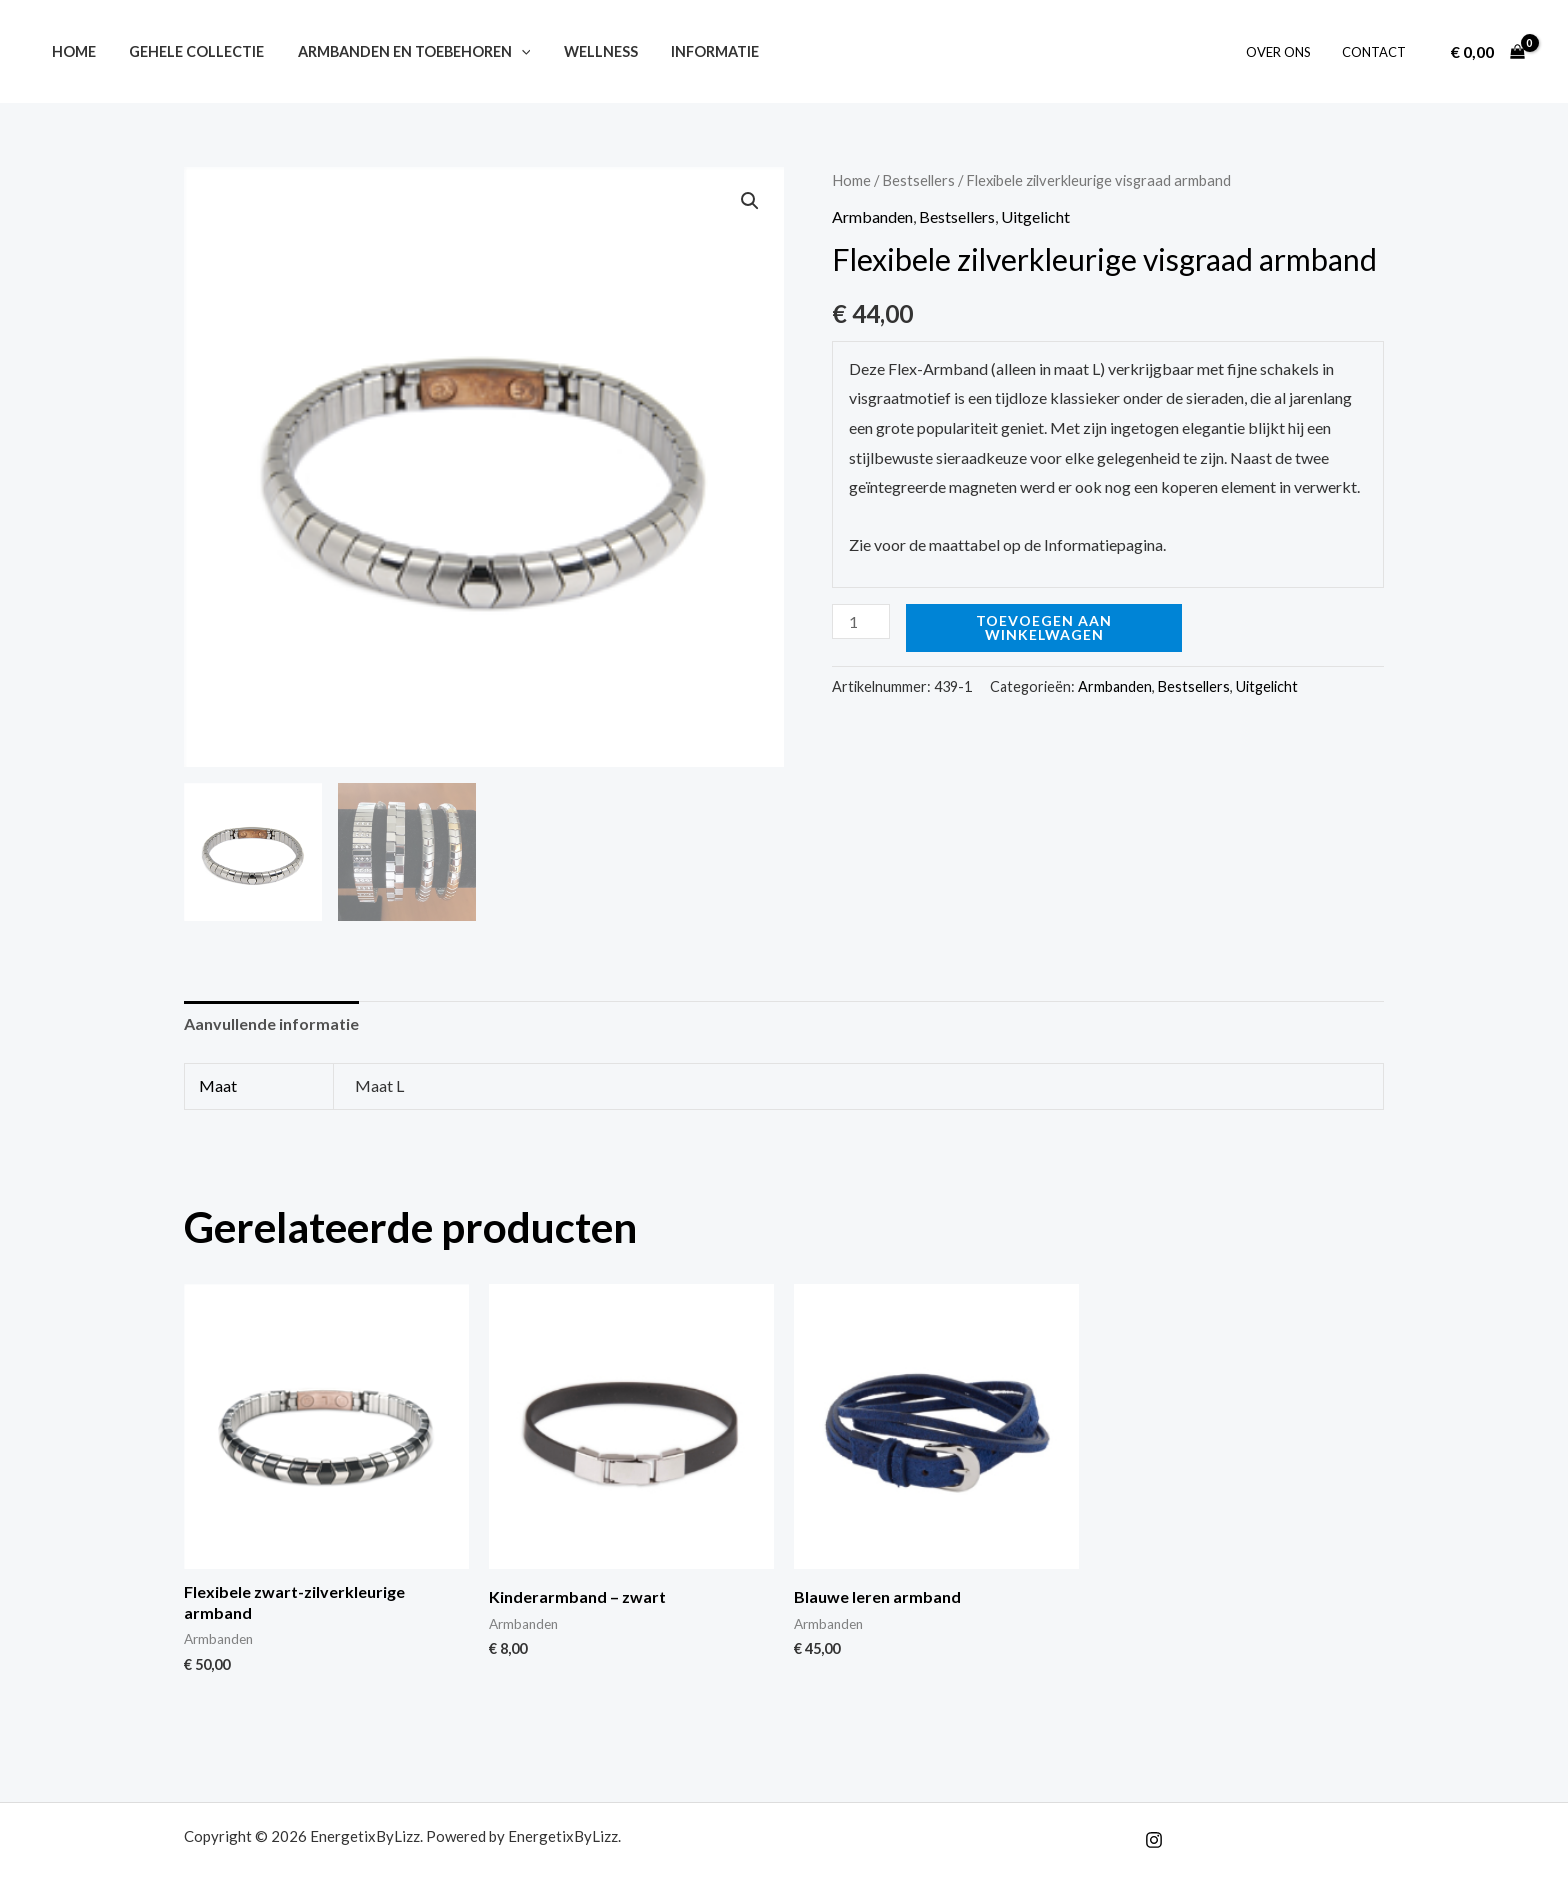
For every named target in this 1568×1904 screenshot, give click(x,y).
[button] (509, 51)
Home (71, 51)
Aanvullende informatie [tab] (271, 1023)
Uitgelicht (1035, 216)
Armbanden (872, 216)
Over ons (1286, 52)
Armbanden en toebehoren (402, 51)
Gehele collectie (189, 51)
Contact (1377, 52)
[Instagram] (1154, 1840)
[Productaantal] (861, 621)
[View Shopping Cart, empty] (1487, 52)
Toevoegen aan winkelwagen (1044, 627)
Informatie (694, 51)
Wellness (584, 51)
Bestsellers (918, 180)
